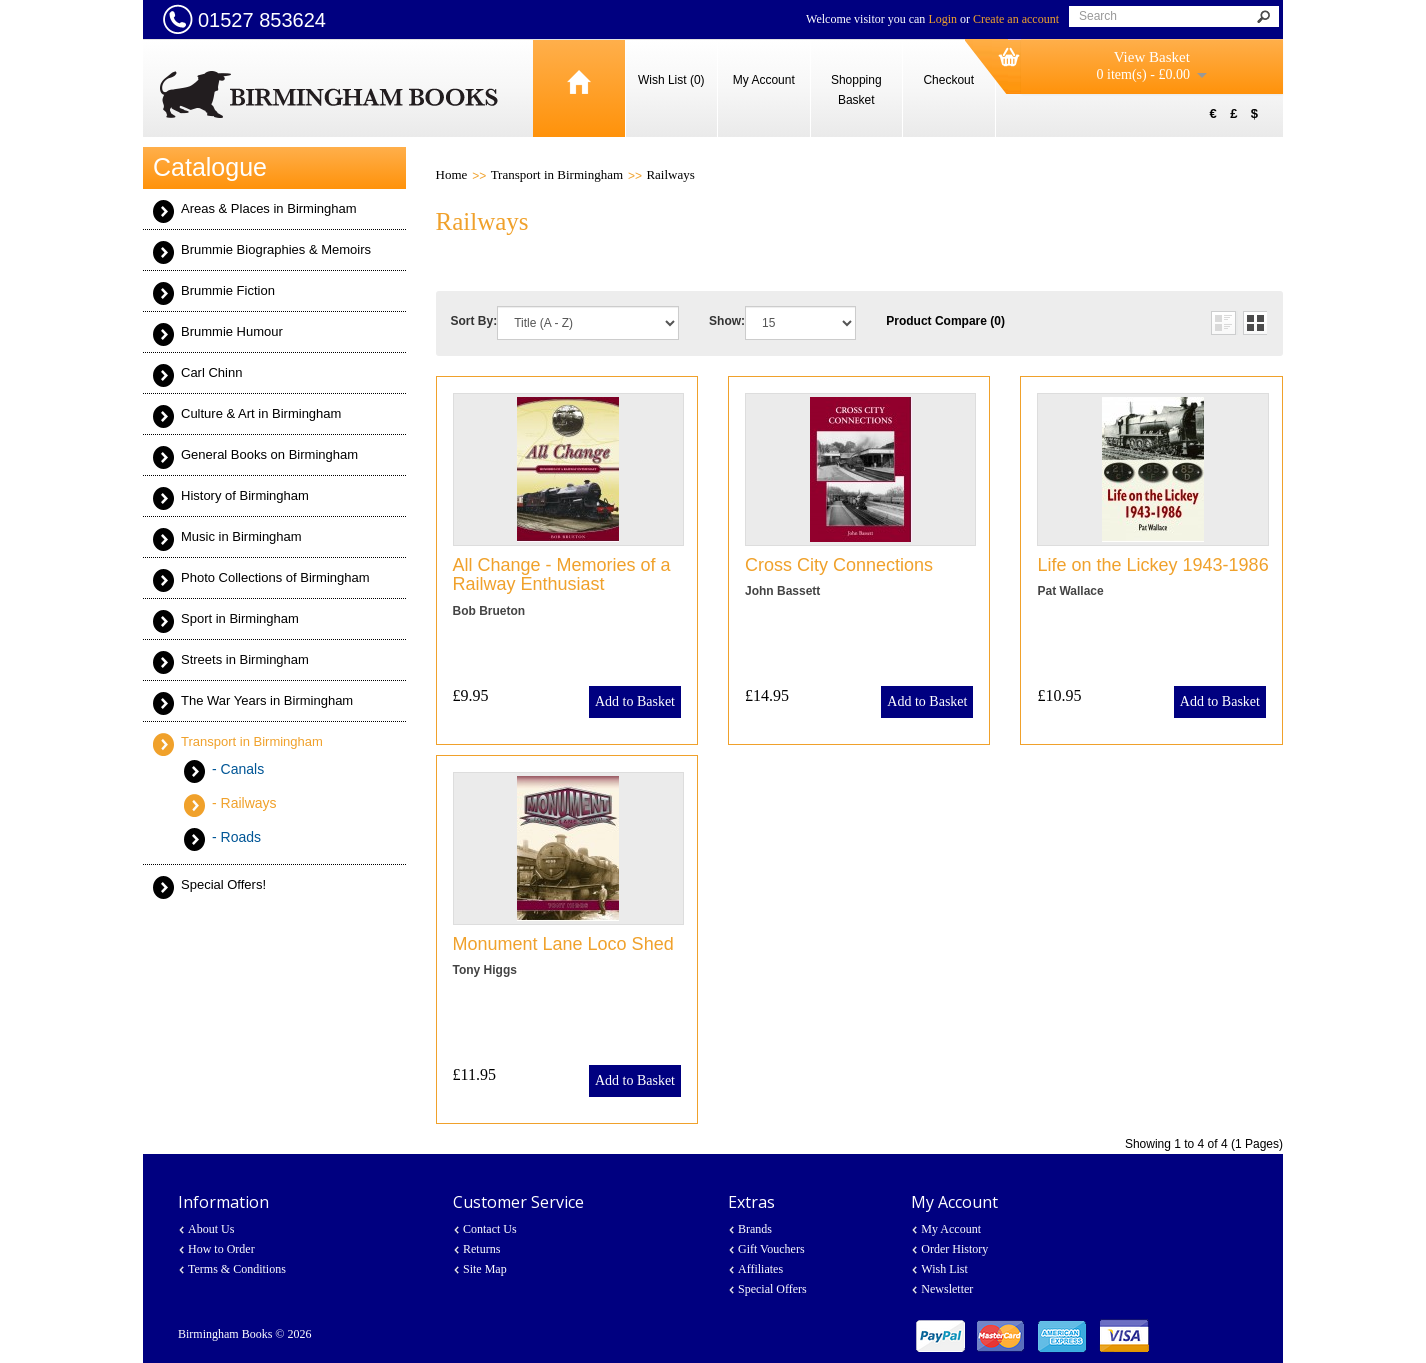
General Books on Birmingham (269, 454)
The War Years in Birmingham (267, 700)
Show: (727, 321)
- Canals (238, 769)
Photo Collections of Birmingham (275, 577)
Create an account (1016, 19)
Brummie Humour (232, 331)
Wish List (944, 1269)
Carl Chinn (211, 372)
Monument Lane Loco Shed (563, 944)
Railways (670, 174)
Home (452, 174)
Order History (954, 1249)
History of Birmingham (245, 495)
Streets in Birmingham (245, 659)
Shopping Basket (856, 90)
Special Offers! (223, 884)
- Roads (236, 837)
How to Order (221, 1249)
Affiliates (760, 1269)
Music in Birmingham (241, 536)
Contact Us (490, 1229)
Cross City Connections (839, 565)
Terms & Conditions (237, 1269)
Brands (755, 1229)
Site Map (485, 1269)
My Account (764, 80)
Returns (481, 1249)
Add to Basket (635, 701)
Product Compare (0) (945, 321)
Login (942, 19)
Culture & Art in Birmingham (261, 413)
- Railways (244, 803)
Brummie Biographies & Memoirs (276, 249)
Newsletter (947, 1289)
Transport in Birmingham (252, 741)
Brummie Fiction (228, 290)
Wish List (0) (671, 80)
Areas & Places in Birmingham (269, 208)
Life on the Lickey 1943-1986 (1152, 565)
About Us (211, 1229)
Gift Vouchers (771, 1249)
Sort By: (474, 321)
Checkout (948, 80)
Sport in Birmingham (240, 618)
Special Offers (772, 1289)
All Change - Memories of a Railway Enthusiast (562, 575)
